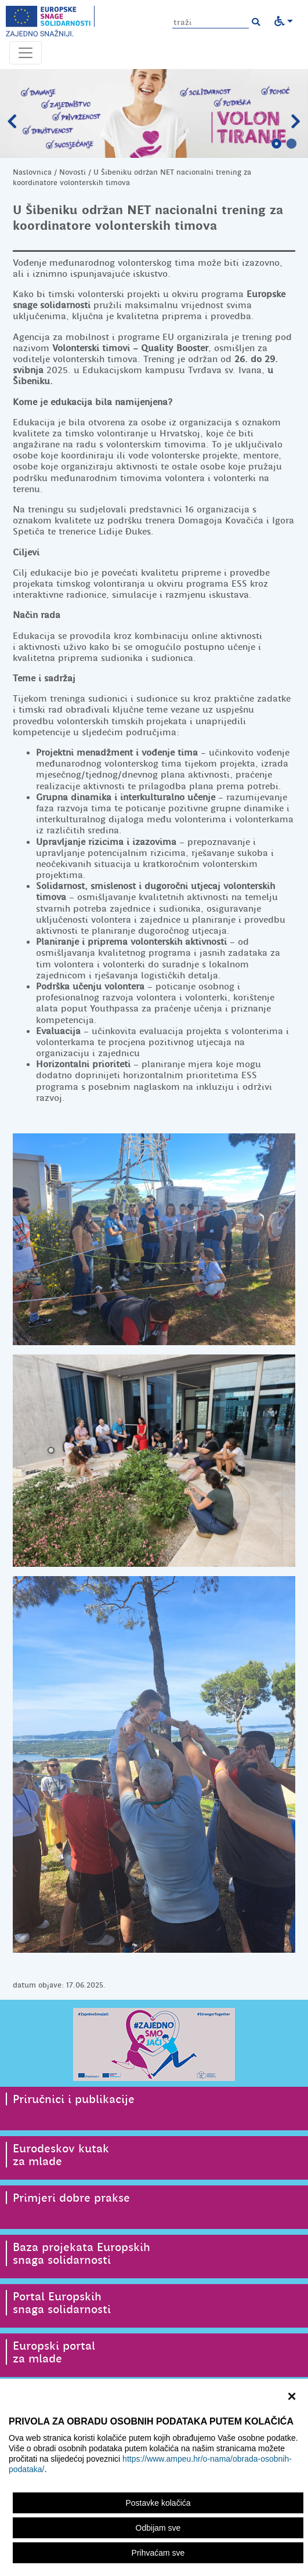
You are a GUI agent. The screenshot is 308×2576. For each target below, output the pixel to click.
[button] (256, 22)
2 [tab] (291, 144)
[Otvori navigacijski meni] (25, 52)
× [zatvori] (291, 2394)
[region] (154, 2477)
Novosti (72, 172)
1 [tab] (276, 144)
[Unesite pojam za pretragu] (210, 22)
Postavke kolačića (157, 2503)
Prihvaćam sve (158, 2552)
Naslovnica (32, 172)
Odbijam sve (158, 2527)
